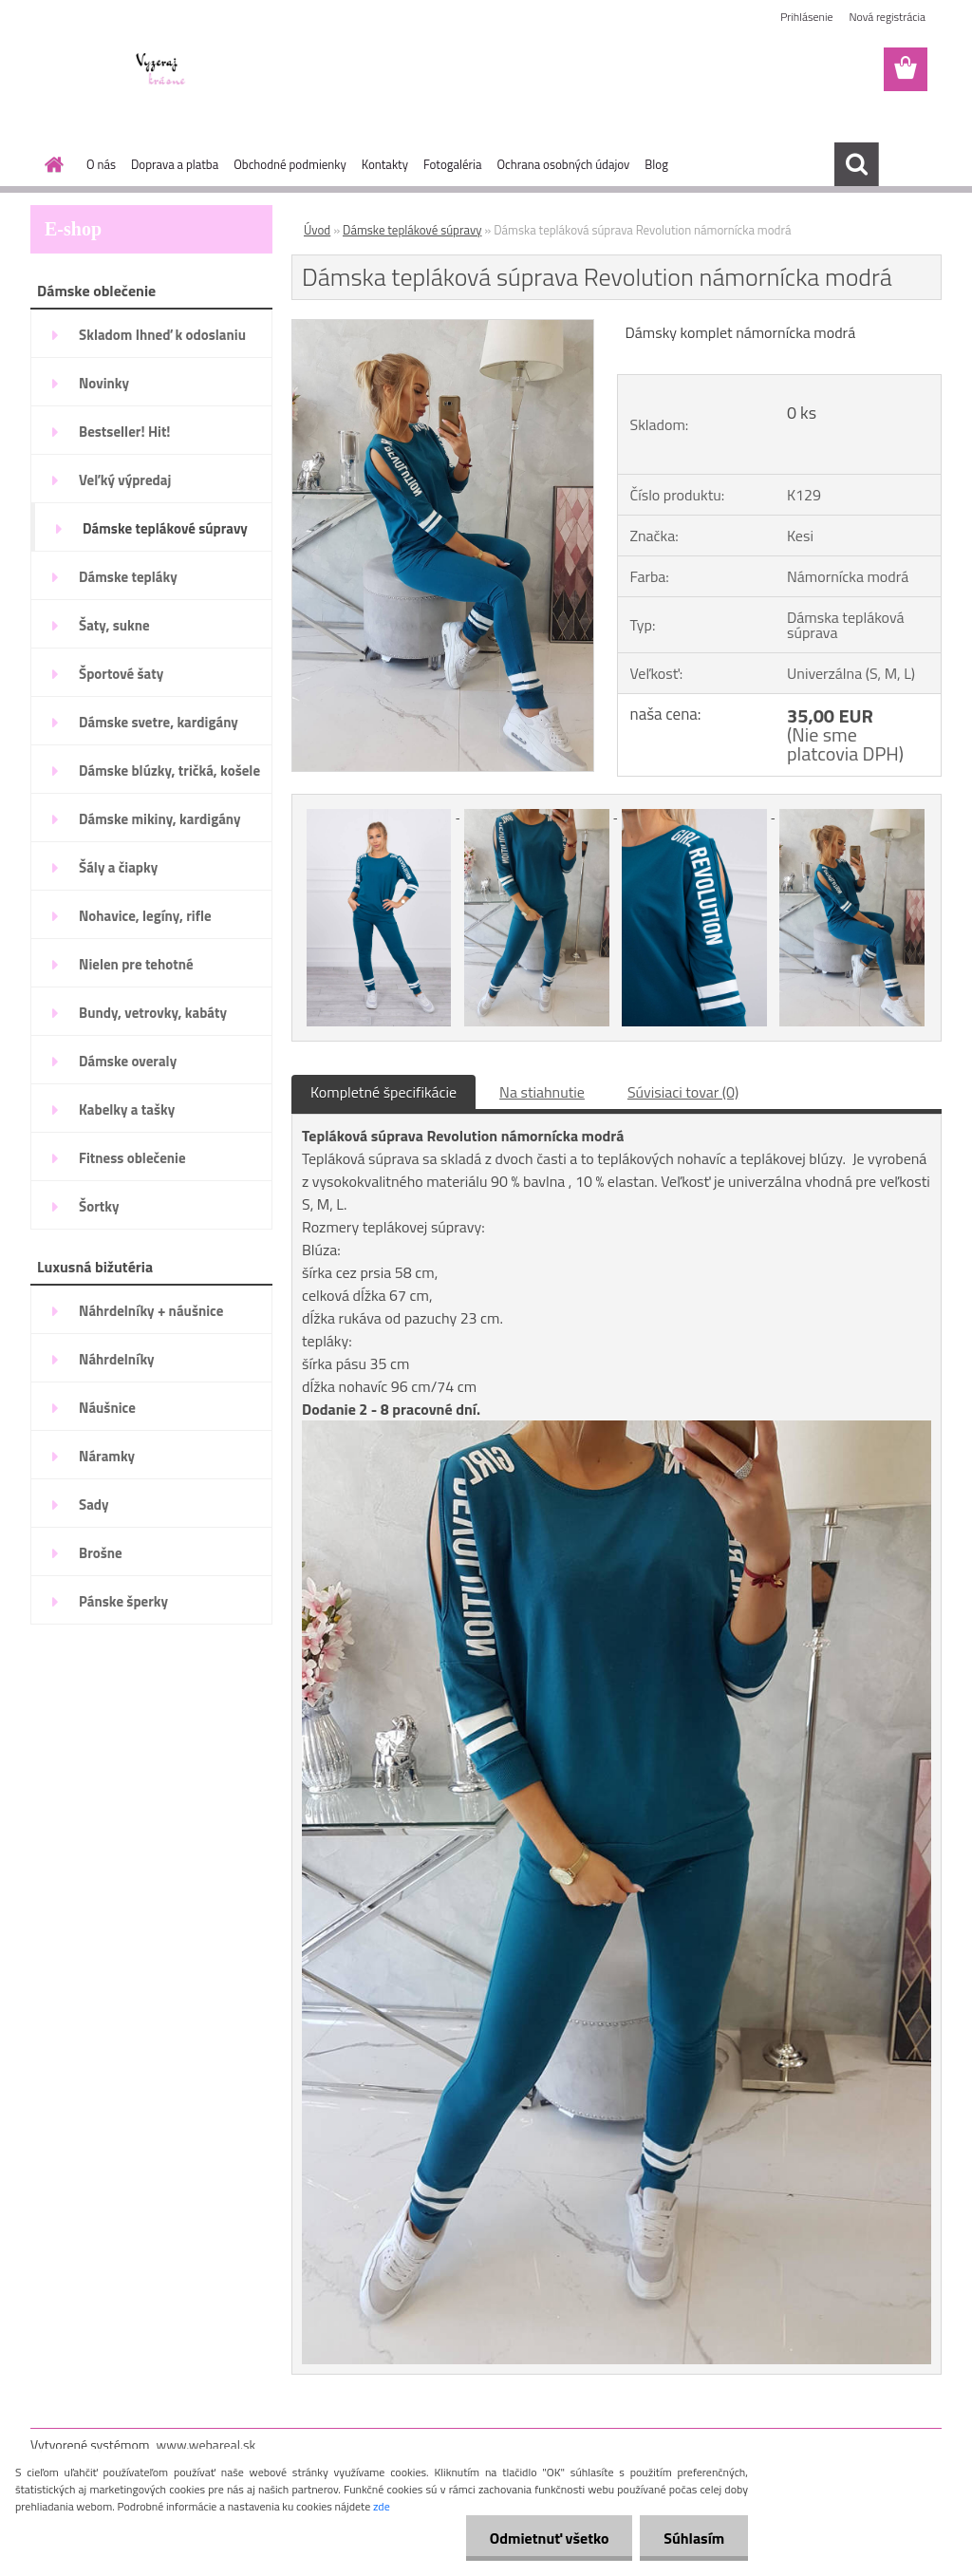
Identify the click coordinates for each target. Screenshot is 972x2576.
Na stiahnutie (542, 1092)
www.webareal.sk (206, 2444)
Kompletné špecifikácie (383, 1092)
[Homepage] (50, 164)
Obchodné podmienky (290, 164)
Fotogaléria (452, 164)
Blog (656, 164)
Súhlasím (694, 2538)
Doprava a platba (174, 164)
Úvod (317, 229)
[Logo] (160, 70)
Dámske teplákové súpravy (412, 229)
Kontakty (385, 164)
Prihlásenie (806, 17)
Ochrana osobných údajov (562, 164)
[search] (856, 164)
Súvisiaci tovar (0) (682, 1092)
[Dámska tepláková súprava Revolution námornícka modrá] (442, 327)
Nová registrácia (887, 17)
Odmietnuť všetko (548, 2538)
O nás (101, 164)
